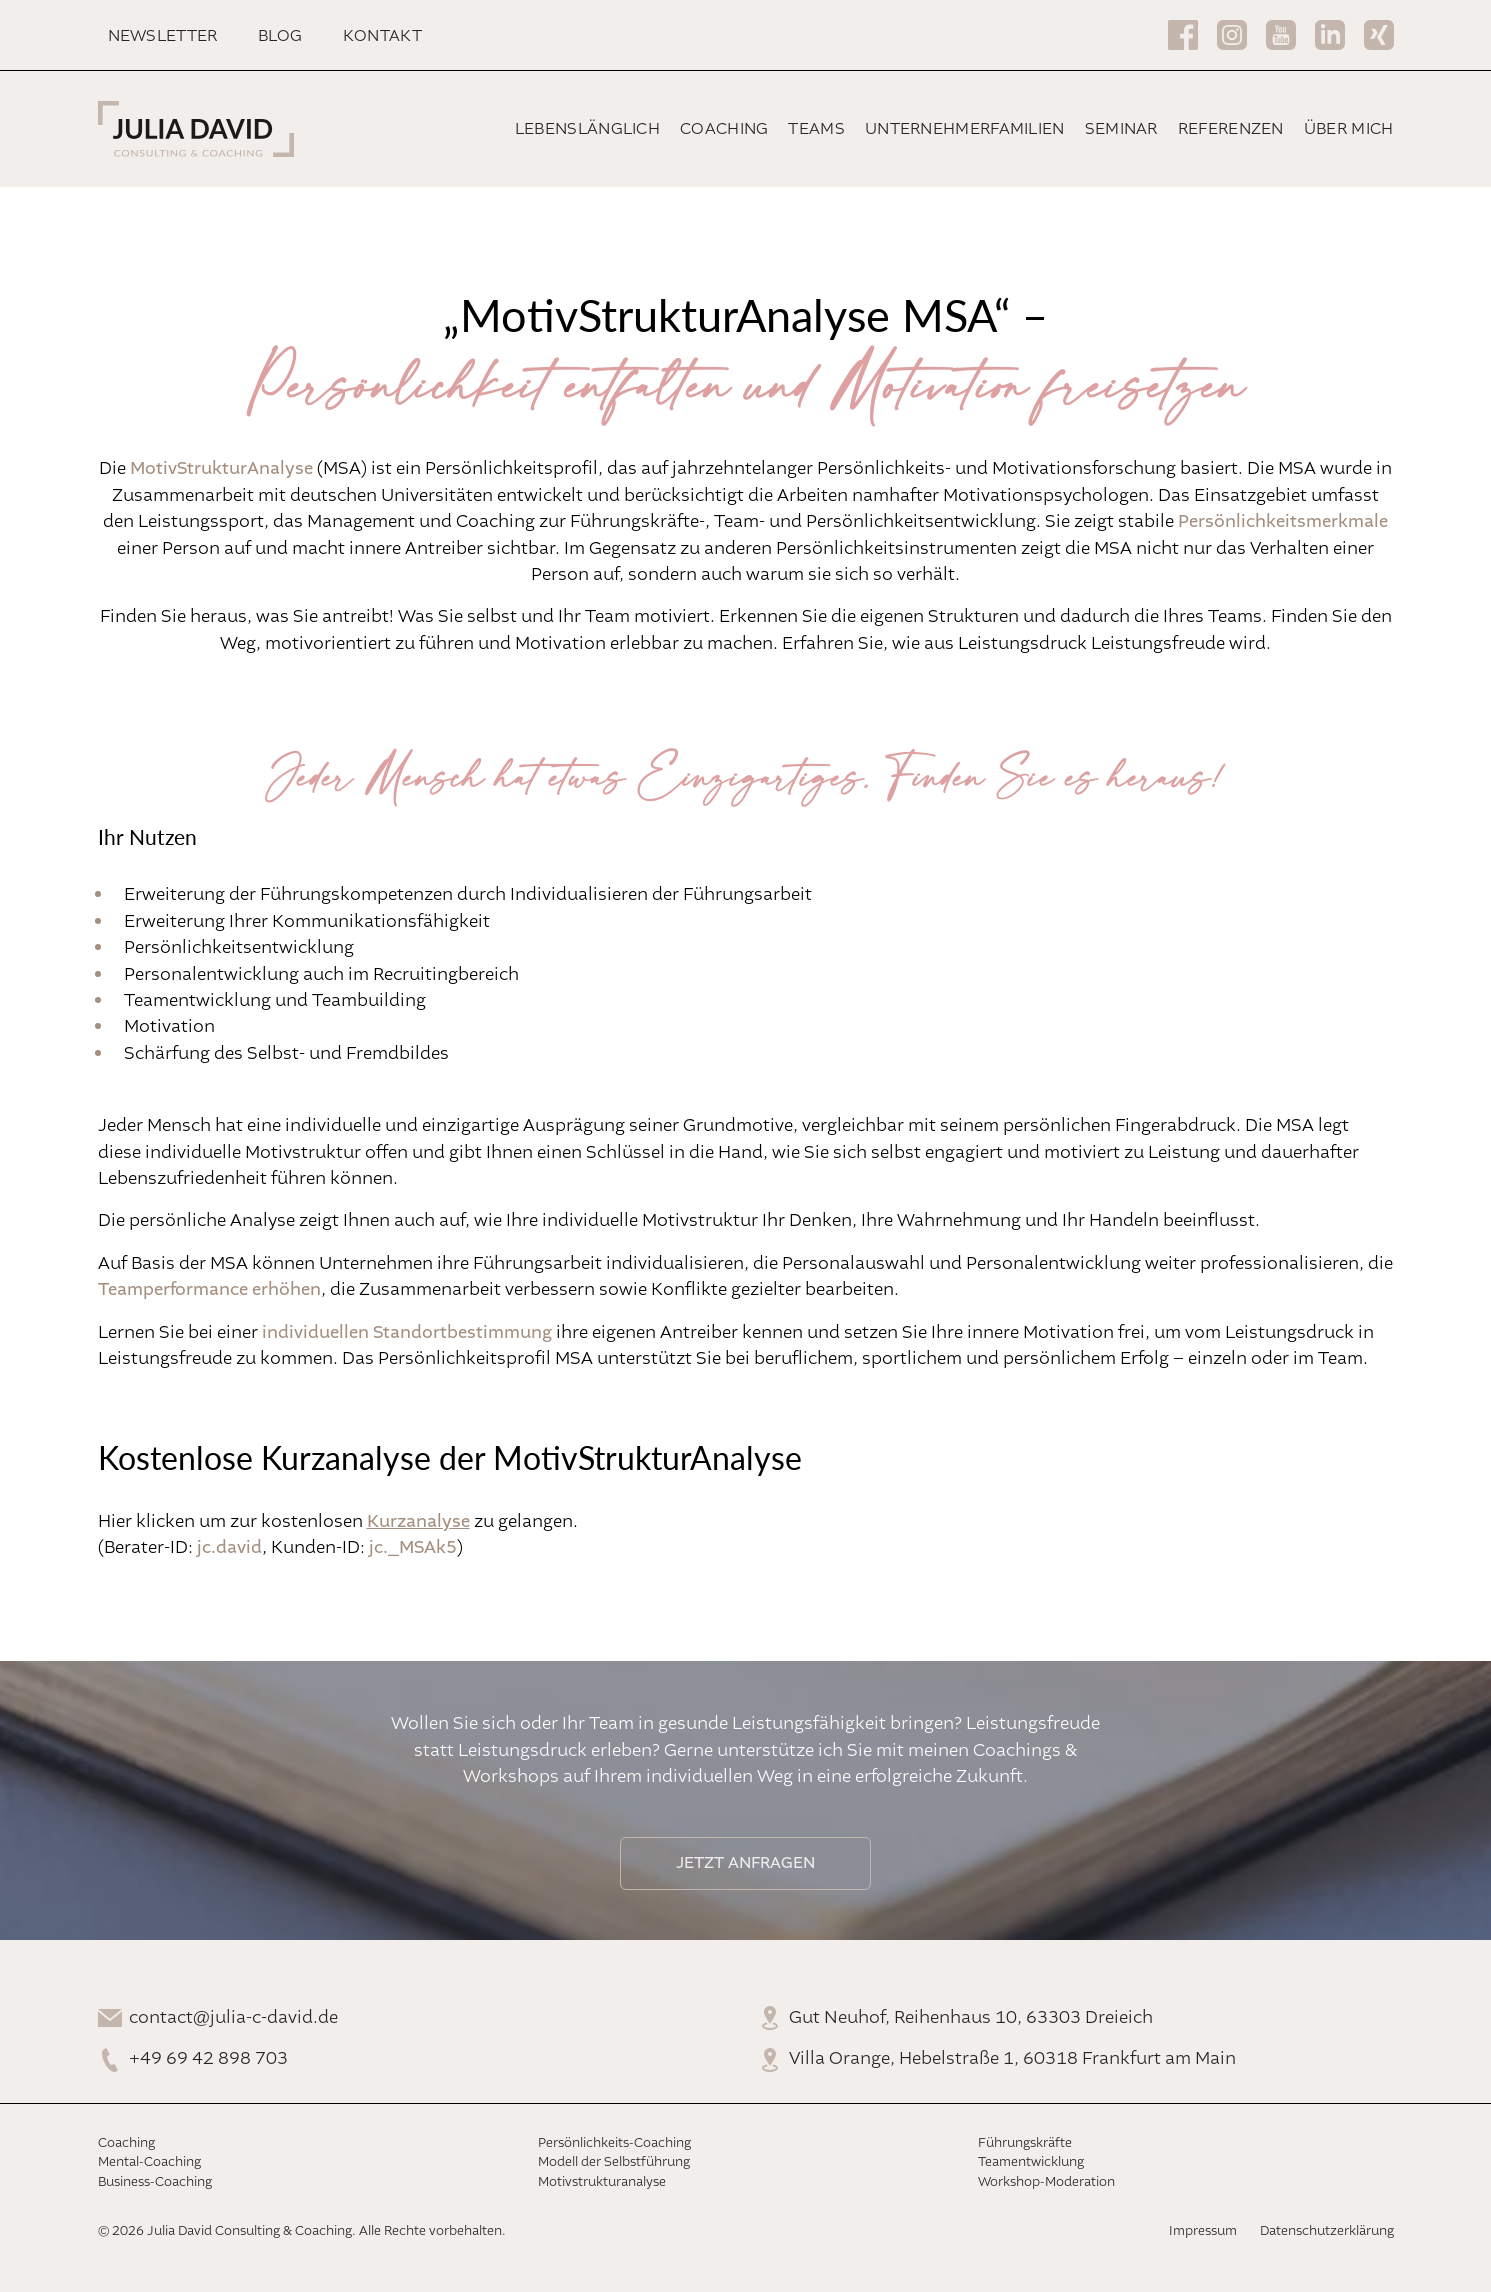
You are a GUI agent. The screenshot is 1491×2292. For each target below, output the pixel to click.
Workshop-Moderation (1046, 2182)
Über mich (1349, 129)
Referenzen (1231, 129)
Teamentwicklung (1031, 2162)
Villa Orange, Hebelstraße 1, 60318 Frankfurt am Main (1012, 2059)
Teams (816, 129)
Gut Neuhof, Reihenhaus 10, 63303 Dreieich (971, 2018)
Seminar (1121, 129)
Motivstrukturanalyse (602, 2182)
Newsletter (163, 36)
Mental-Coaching (149, 2162)
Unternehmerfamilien (965, 129)
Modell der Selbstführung (614, 2162)
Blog (280, 36)
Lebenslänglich (587, 129)
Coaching (724, 129)
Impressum (1203, 2231)
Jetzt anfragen (745, 1863)
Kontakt (382, 36)
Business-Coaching (155, 2182)
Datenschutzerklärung (1327, 2231)
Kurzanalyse (418, 1522)
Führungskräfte (1025, 2143)
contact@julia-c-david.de (233, 2018)
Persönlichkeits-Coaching (614, 2143)
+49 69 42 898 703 (208, 2059)
